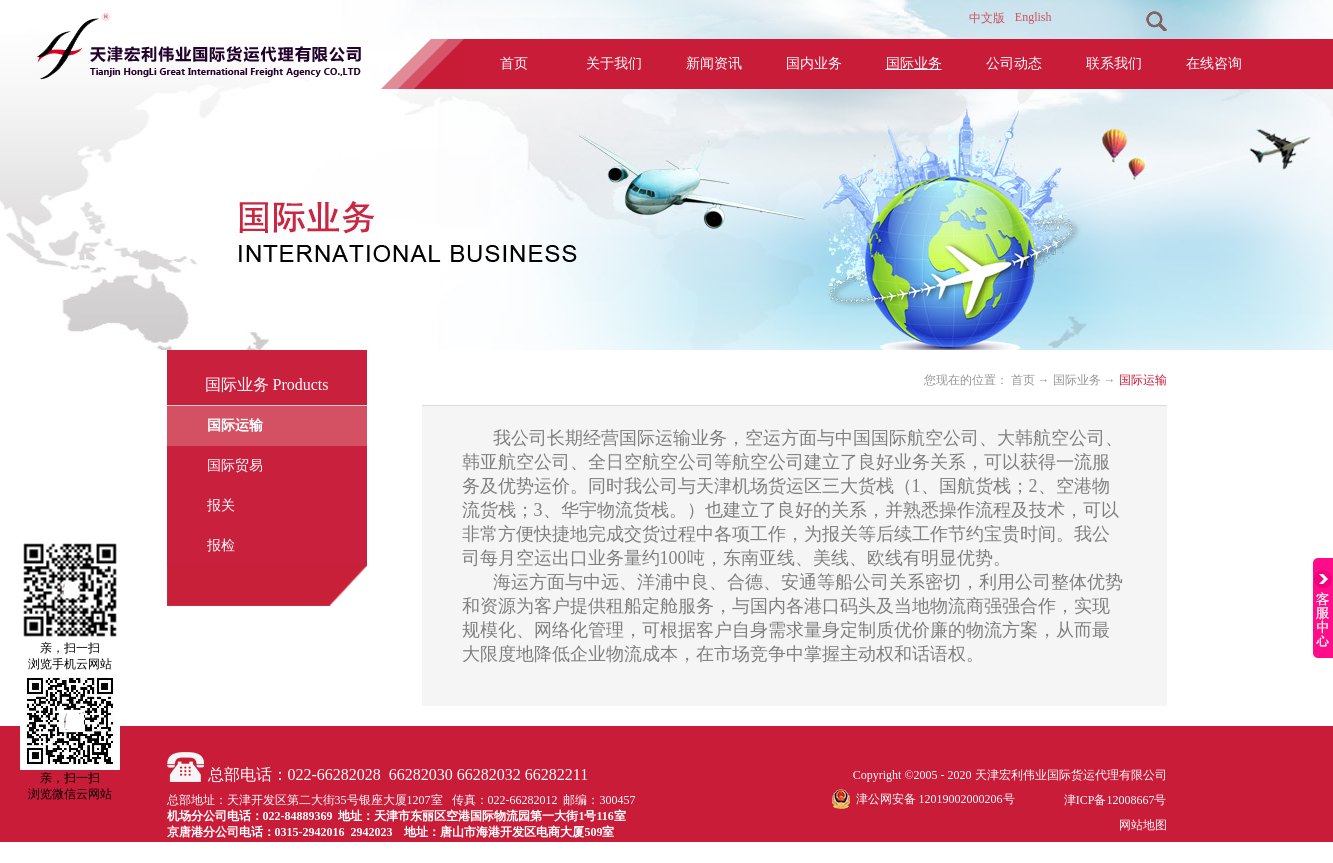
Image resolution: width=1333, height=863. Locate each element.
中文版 (987, 18)
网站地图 (1140, 825)
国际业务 (1077, 380)
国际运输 (1143, 380)
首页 (514, 63)
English (1033, 17)
